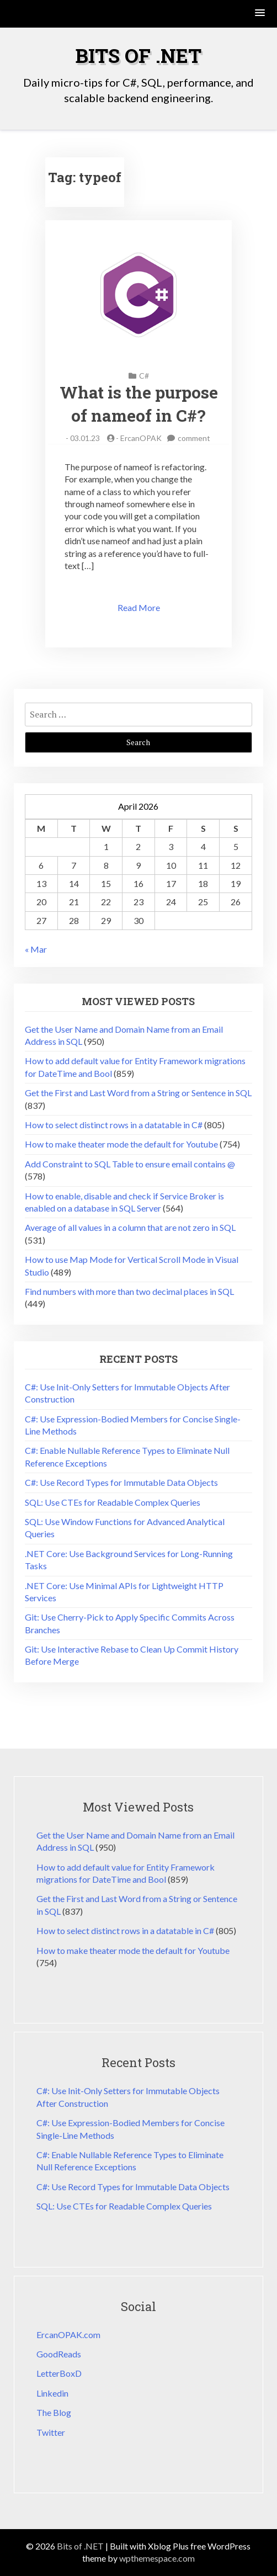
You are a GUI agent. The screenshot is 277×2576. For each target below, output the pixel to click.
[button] (260, 14)
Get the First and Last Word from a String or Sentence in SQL (138, 1092)
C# (144, 375)
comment (194, 438)
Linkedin (52, 2393)
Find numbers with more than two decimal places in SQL (129, 1291)
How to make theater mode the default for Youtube (121, 1144)
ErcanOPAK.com (68, 2334)
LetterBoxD (59, 2373)
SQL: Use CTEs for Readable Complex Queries (112, 1502)
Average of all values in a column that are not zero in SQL (130, 1227)
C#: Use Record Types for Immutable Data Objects (121, 1482)
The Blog (53, 2412)
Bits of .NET (138, 55)
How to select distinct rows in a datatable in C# (114, 1124)
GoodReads (58, 2354)
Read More (139, 607)
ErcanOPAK (141, 438)
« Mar (36, 949)
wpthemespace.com (157, 2558)
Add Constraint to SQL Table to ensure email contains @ (130, 1164)
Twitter (50, 2432)
